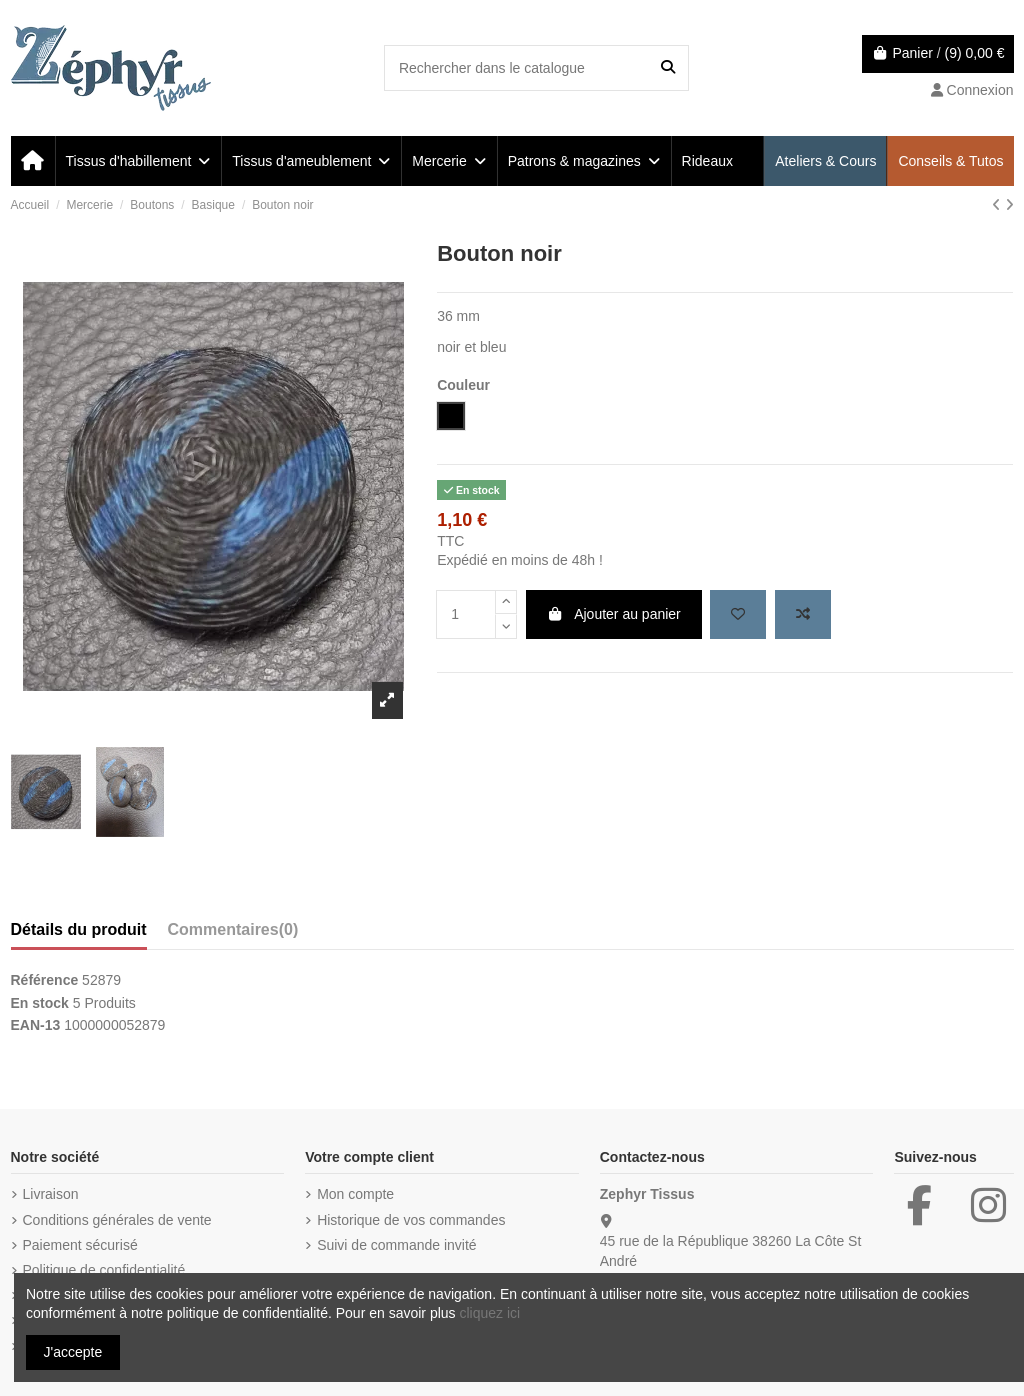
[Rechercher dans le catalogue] (668, 67)
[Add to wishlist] (738, 614)
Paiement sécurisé (80, 1245)
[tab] (233, 934)
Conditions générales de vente (117, 1220)
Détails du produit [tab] (79, 929)
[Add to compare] (803, 614)
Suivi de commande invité (397, 1245)
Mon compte (355, 1194)
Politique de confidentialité (104, 1270)
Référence (45, 980)
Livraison (51, 1194)
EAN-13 (36, 1025)
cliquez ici (489, 1313)
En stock (40, 1003)
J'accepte (73, 1352)
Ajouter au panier (614, 614)
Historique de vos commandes (411, 1220)
